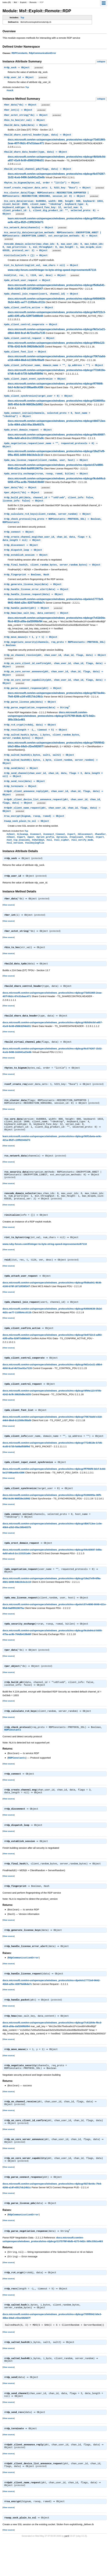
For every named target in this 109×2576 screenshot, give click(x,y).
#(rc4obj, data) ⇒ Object (30, 734)
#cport (71, 846)
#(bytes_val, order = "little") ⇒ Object (42, 183)
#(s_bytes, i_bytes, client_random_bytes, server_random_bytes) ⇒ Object (41, 746)
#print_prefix (45, 849)
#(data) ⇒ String (37, 717)
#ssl (49, 852)
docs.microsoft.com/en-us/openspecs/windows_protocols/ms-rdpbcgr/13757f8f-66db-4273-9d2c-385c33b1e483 (52, 726)
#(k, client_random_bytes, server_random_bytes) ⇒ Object (52, 572)
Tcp (22, 17)
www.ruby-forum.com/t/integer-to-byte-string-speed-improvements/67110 (52, 272)
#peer (30, 849)
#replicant (76, 849)
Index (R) (7, 2)
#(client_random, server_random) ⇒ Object (48, 519)
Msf (15, 2)
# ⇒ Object (18, 67)
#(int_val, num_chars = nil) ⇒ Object (41, 268)
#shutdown (38, 852)
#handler (100, 846)
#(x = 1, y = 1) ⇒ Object (31, 645)
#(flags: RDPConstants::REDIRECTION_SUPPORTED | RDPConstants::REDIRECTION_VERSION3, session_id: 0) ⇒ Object (46, 195)
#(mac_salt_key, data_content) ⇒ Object (36, 621)
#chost (11, 846)
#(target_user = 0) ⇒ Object (39, 400)
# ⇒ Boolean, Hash (27, 582)
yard (66, 2571)
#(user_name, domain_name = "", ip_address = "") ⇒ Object (54, 369)
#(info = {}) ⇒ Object (26, 258)
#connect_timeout (54, 846)
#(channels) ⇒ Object (29, 229)
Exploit (23, 2)
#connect (35, 846)
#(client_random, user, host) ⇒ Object (46, 465)
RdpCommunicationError (42, 53)
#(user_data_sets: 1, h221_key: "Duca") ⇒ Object (48, 188)
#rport (100, 849)
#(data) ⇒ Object (26, 125)
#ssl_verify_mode (82, 852)
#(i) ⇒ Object (19, 110)
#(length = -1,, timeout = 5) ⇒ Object (36, 739)
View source (8, 919)
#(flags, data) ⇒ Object (38, 169)
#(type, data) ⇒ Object (38, 135)
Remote (32, 2)
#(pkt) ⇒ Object (27, 615)
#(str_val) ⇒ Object (25, 120)
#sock (10, 90)
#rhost (89, 849)
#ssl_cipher (61, 852)
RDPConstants (19, 53)
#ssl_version (15, 855)
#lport (21, 849)
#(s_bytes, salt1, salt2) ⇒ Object (39, 765)
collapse (101, 61)
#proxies (61, 849)
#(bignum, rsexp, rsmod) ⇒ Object (34, 828)
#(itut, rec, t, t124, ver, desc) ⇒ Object (36, 278)
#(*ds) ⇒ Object (21, 104)
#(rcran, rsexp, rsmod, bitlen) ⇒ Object (46, 478)
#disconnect (85, 846)
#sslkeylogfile (34, 855)
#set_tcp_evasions (18, 852)
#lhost (11, 849)
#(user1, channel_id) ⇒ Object (41, 296)
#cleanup (22, 846)
